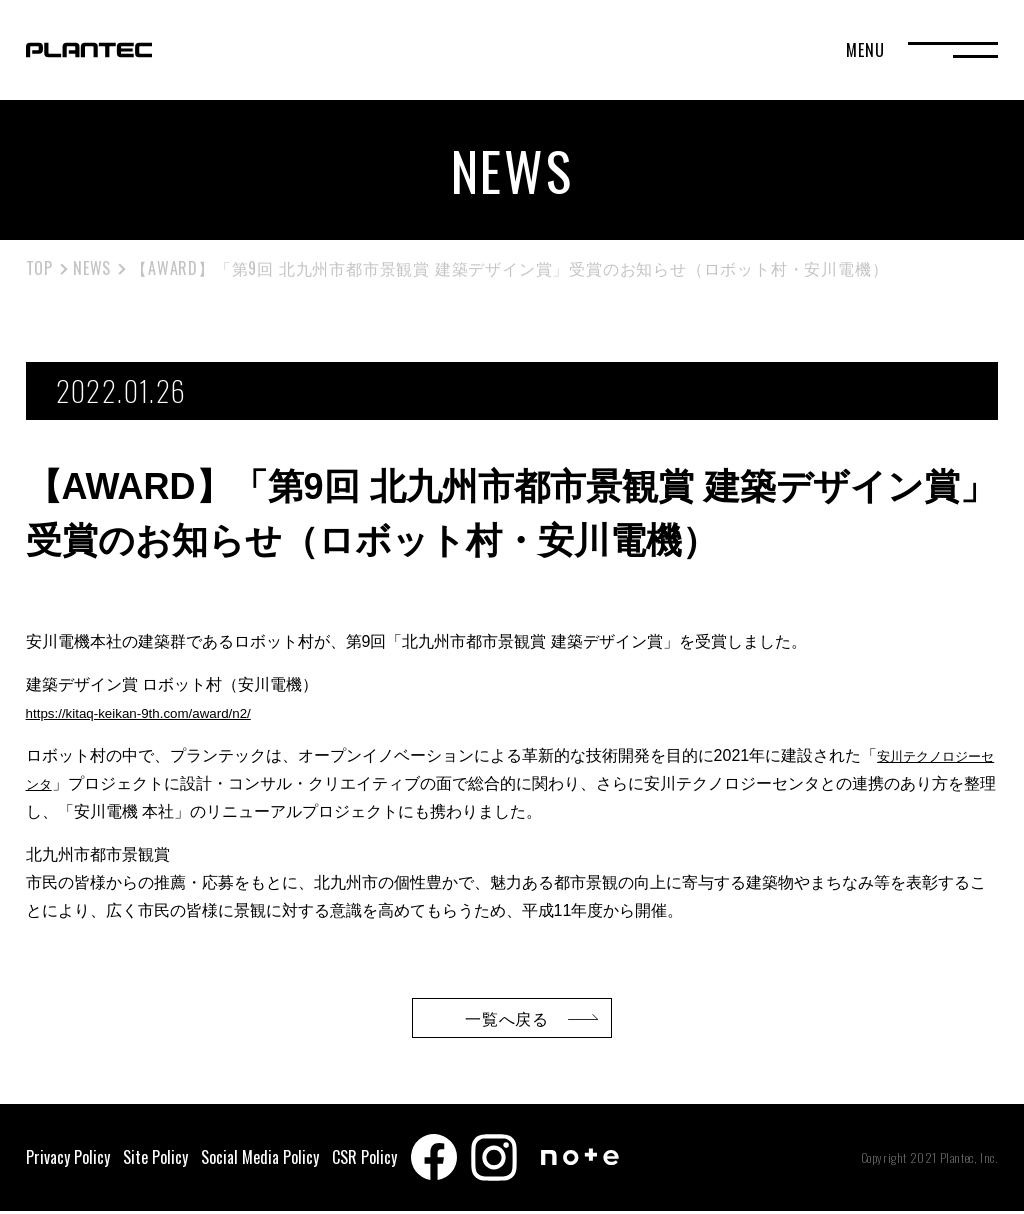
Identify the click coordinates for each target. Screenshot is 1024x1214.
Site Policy (155, 1160)
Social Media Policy (260, 1160)
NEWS (92, 268)
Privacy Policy (68, 1160)
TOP (39, 268)
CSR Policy (364, 1160)
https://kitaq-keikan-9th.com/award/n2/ (161, 712)
